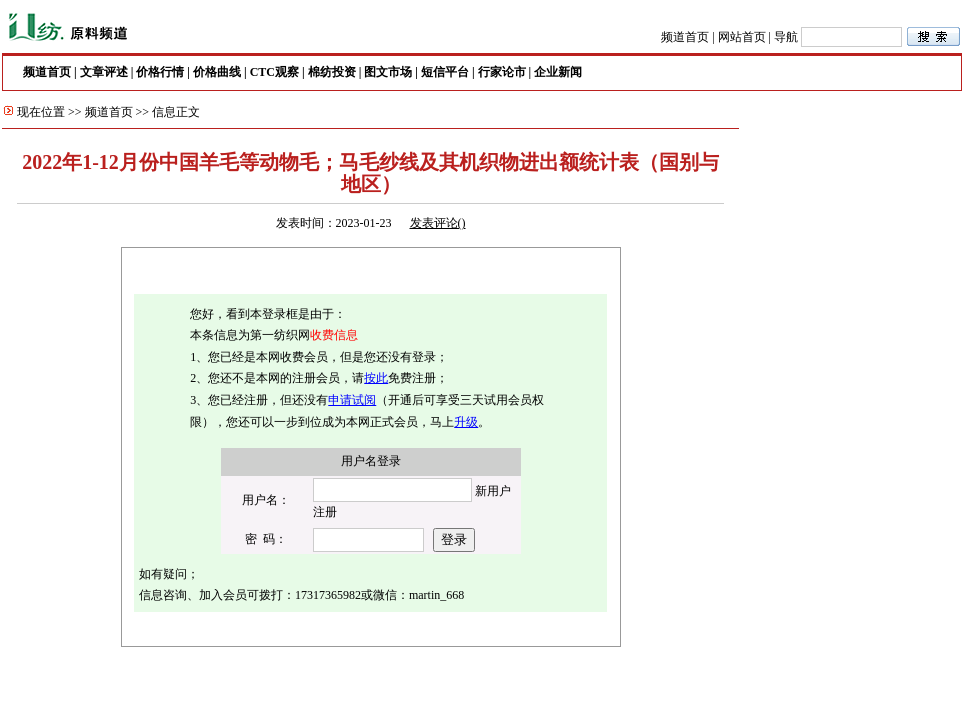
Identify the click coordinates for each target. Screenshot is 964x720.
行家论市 (502, 72)
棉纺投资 (332, 72)
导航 (786, 37)
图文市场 (388, 72)
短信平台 (445, 72)
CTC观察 (274, 72)
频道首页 (685, 37)
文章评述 (104, 72)
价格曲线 (217, 72)
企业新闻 (558, 72)
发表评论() (438, 223)
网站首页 (742, 37)
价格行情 (160, 72)
